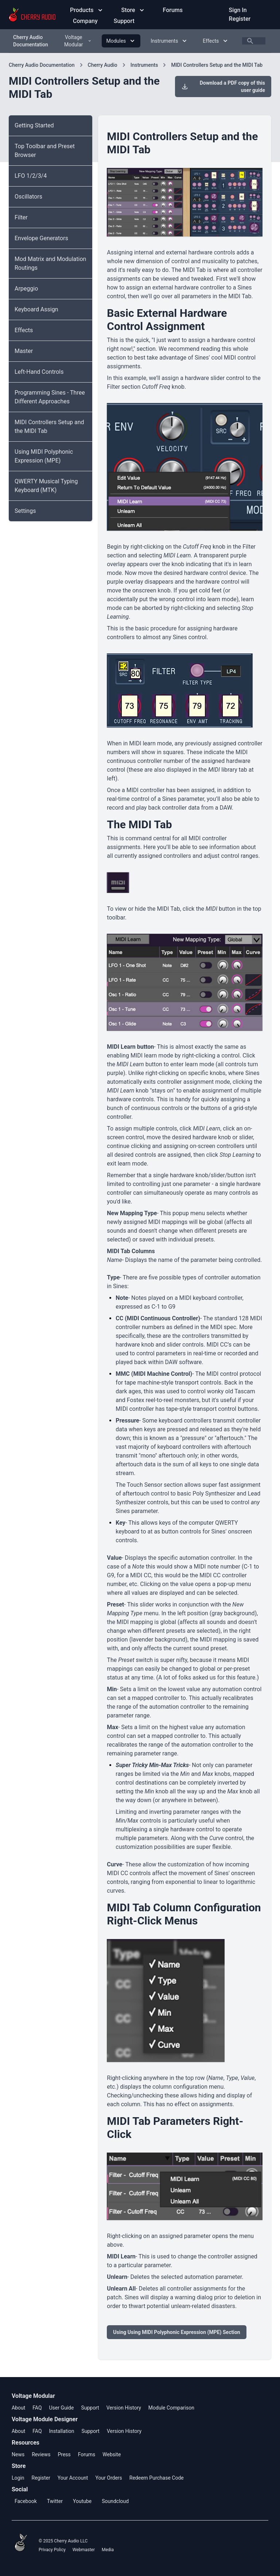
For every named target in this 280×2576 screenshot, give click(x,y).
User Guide (61, 2408)
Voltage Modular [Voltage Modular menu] (78, 40)
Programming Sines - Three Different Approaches (50, 397)
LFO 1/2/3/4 (31, 175)
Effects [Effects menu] (216, 41)
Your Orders (108, 2478)
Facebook (26, 2501)
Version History (123, 2408)
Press (64, 2454)
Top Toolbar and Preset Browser (45, 150)
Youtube (82, 2501)
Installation (61, 2431)
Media (108, 2549)
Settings (25, 510)
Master (24, 351)
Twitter (55, 2501)
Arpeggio (26, 288)
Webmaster (84, 2549)
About (18, 2408)
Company (86, 21)
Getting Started (34, 125)
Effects (24, 330)
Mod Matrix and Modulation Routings (50, 263)
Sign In (238, 10)
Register (240, 18)
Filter (21, 217)
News (18, 2454)
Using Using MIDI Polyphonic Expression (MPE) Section (176, 2332)
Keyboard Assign (36, 309)
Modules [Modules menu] (121, 41)
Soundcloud (115, 2501)
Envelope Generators (41, 238)
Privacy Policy (52, 2549)
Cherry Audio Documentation (30, 40)
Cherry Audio (102, 65)
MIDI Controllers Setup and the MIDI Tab (216, 65)
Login (18, 2478)
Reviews (41, 2454)
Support (124, 21)
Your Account (73, 2478)
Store (133, 10)
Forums (173, 10)
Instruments (144, 65)
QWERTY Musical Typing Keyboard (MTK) (46, 486)
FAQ (37, 2408)
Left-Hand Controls (39, 371)
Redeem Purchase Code (156, 2478)
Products (87, 10)
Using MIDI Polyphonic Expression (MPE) (44, 456)
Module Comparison (171, 2408)
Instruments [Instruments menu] (169, 41)
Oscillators (28, 196)
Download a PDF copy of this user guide (223, 86)
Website (111, 2454)
